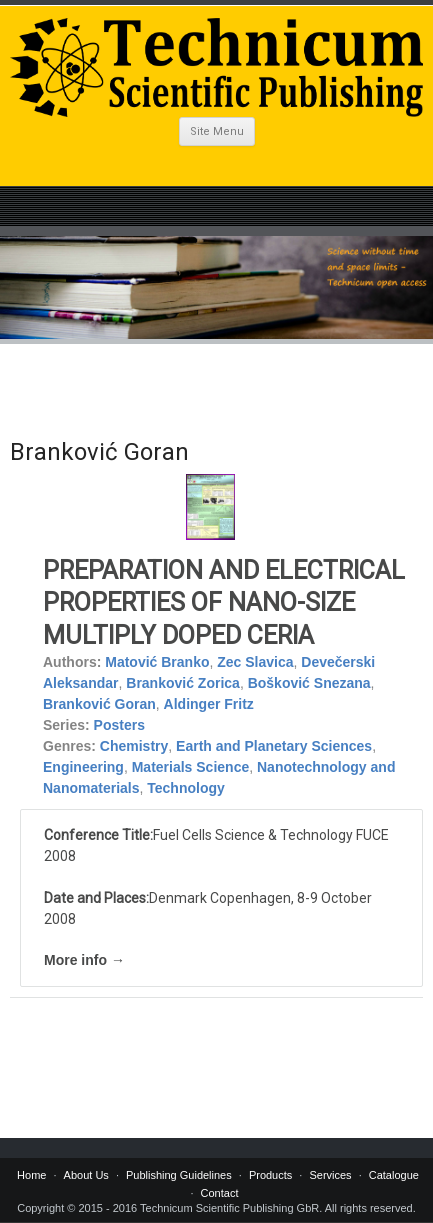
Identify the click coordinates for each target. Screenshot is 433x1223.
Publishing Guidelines (179, 1175)
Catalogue (394, 1175)
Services (330, 1175)
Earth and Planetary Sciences (274, 746)
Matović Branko (157, 662)
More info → (84, 960)
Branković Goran (99, 704)
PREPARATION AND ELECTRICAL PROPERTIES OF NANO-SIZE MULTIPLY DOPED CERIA (224, 603)
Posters (119, 725)
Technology (186, 788)
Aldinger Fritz (209, 704)
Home (31, 1175)
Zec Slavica (255, 662)
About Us (86, 1175)
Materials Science (191, 767)
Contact (220, 1193)
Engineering (83, 767)
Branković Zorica (183, 683)
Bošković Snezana (309, 683)
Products (270, 1175)
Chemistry (134, 746)
